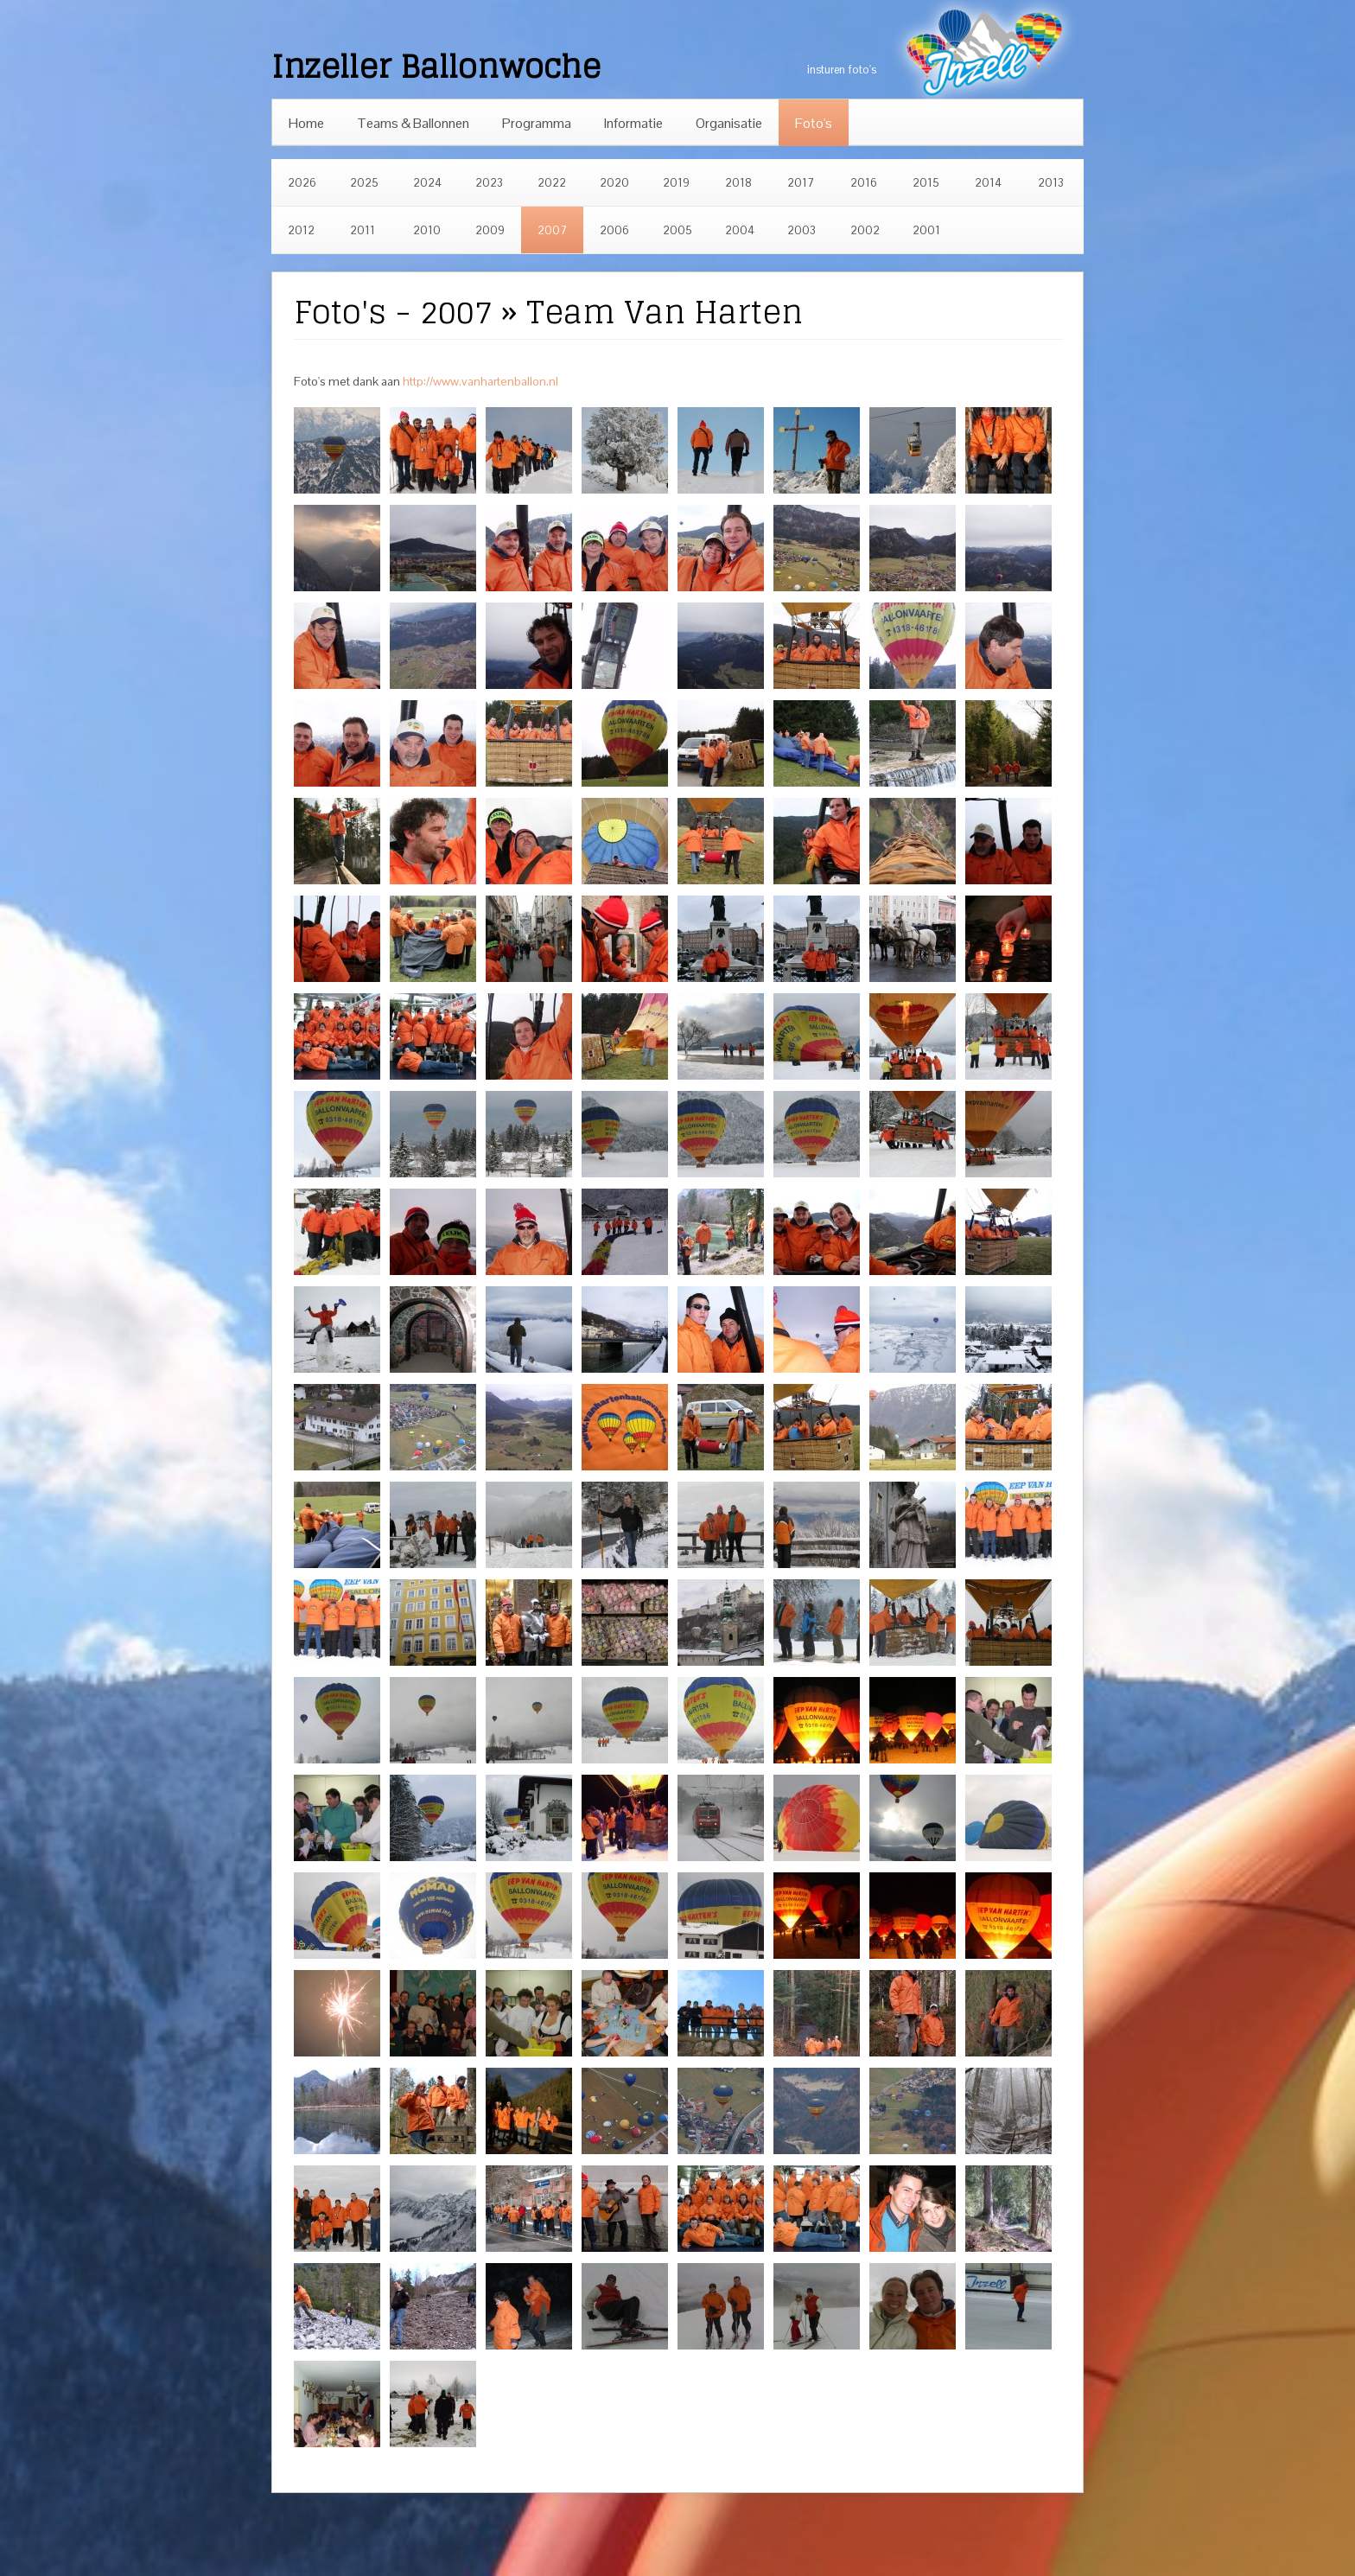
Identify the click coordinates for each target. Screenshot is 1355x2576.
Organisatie (729, 123)
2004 (739, 230)
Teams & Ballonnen (413, 123)
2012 (301, 230)
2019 (676, 182)
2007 (552, 230)
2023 (489, 182)
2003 (801, 230)
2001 (926, 230)
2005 (677, 230)
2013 (1051, 182)
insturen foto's (841, 69)
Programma (536, 123)
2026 (302, 182)
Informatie (633, 123)
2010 (427, 230)
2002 (865, 230)
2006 (614, 230)
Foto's (813, 123)
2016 (863, 182)
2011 (362, 230)
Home (306, 123)
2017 (800, 182)
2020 (614, 182)
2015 (926, 182)
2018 (738, 182)
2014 (988, 182)
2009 (490, 230)
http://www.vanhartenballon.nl (480, 381)
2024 (427, 182)
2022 (552, 182)
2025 (364, 182)
